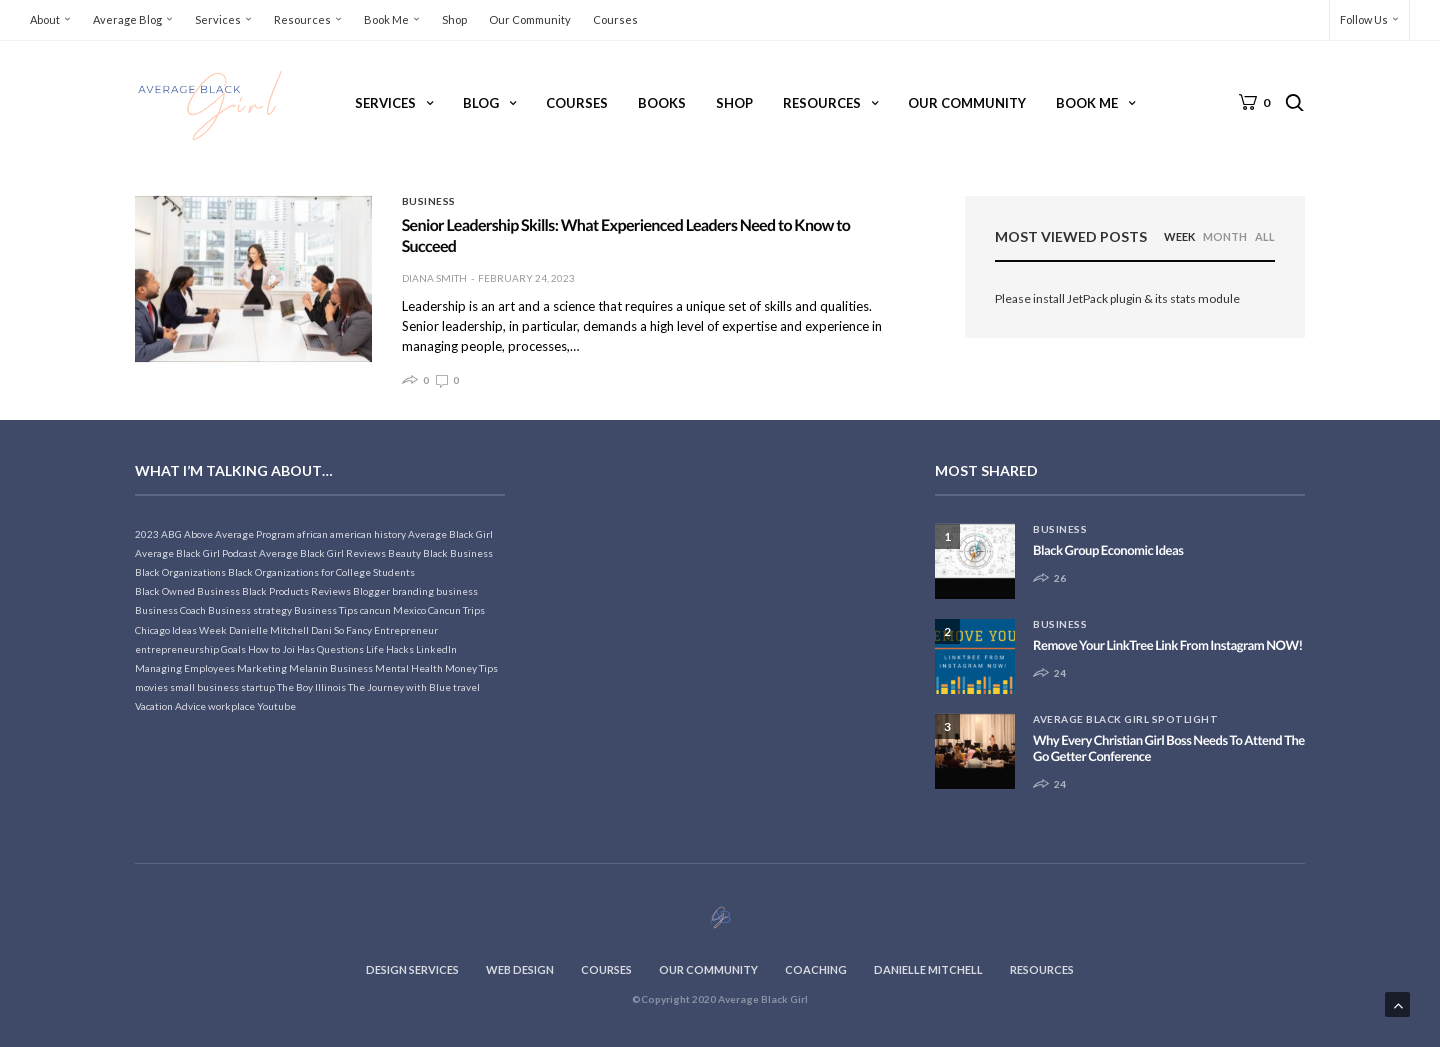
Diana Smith (434, 278)
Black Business (458, 553)
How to (264, 649)
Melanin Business (331, 668)
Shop (454, 19)
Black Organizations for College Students (321, 572)
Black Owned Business (187, 591)
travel (466, 687)
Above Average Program (239, 534)
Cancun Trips (456, 610)
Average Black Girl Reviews (322, 553)
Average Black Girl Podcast (196, 553)
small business (204, 687)
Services (218, 19)
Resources (302, 19)
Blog (481, 103)
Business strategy (250, 610)
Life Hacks (390, 649)
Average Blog (127, 19)
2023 (147, 534)
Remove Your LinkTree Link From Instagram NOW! (1168, 645)
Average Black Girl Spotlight (1125, 719)
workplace (231, 706)
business (457, 591)
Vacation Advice (170, 706)
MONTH (1225, 236)
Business (429, 201)
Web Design (520, 969)
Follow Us (1364, 19)
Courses (615, 19)
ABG (171, 534)
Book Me (386, 19)
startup (258, 687)
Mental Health (409, 668)
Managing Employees (185, 668)
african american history (351, 534)
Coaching (816, 969)
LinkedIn (436, 649)
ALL (1265, 236)
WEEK (1179, 236)
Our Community (530, 19)
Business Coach (170, 610)
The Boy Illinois (311, 687)
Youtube (276, 706)
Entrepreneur (406, 630)
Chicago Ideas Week (181, 630)
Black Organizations (180, 572)
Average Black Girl (450, 534)
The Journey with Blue (399, 687)
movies (151, 687)
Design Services (412, 969)
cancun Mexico (393, 610)
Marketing (262, 668)
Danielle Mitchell (269, 630)
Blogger (371, 591)
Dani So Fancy (341, 630)
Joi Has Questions (323, 649)
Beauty (404, 553)
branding (413, 591)
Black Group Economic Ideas (1108, 550)
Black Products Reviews (296, 591)
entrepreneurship (177, 649)
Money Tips (471, 668)
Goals (233, 649)
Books (662, 103)
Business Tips (326, 610)
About (45, 19)
